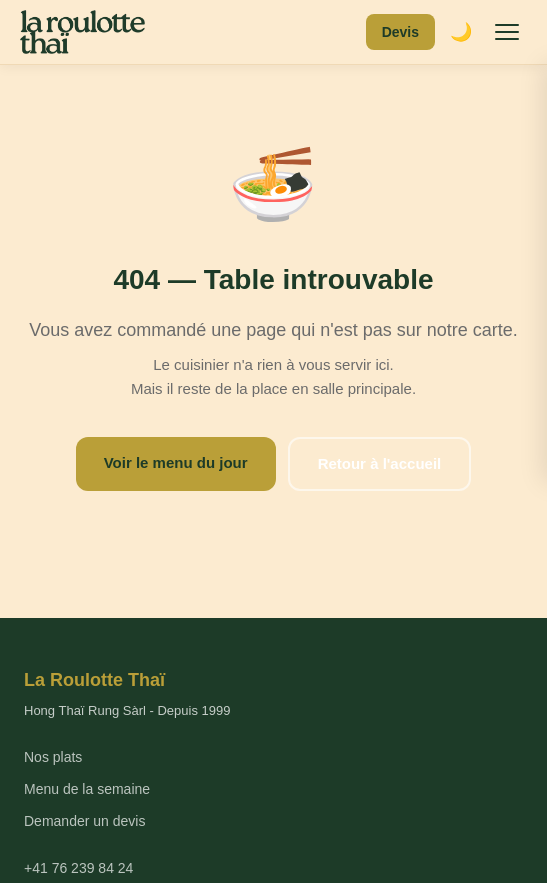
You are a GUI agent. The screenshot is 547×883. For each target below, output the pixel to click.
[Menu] (507, 32)
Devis (400, 32)
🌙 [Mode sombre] (461, 32)
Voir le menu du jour (176, 462)
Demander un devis (84, 821)
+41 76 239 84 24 (78, 868)
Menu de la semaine (87, 789)
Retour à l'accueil (380, 463)
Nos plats (53, 757)
